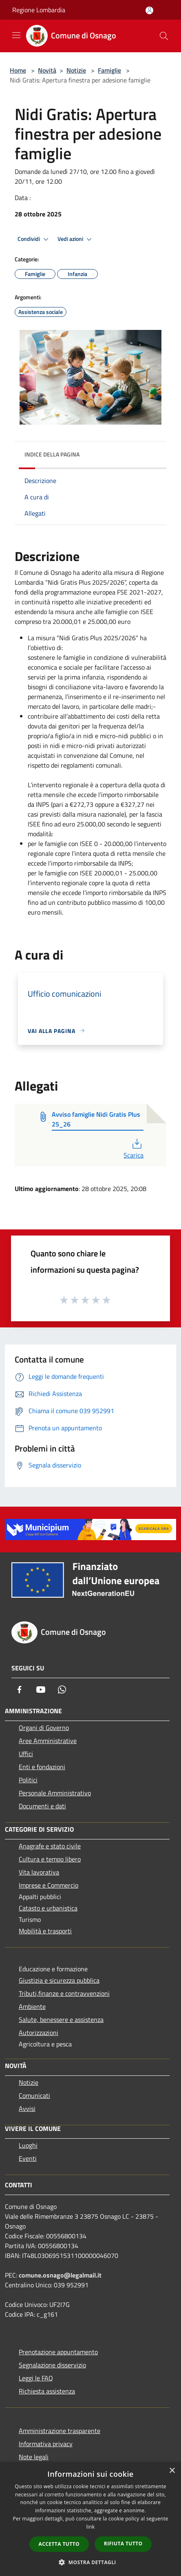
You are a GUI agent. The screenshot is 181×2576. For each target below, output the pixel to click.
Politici (28, 1780)
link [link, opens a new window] (90, 2526)
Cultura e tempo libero (50, 1859)
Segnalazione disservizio (52, 2365)
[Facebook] (19, 1689)
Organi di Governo (44, 1727)
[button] (90, 2562)
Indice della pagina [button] (51, 454)
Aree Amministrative (48, 1741)
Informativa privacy (46, 2444)
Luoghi (28, 2145)
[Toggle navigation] (16, 35)
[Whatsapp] (62, 1689)
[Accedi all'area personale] (149, 10)
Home (18, 70)
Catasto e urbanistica (48, 1908)
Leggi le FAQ (36, 2378)
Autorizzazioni (38, 2032)
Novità (47, 70)
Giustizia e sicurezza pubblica (59, 1980)
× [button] (172, 2471)
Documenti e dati (42, 1806)
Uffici (26, 1754)
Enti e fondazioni (42, 1767)
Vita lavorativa (39, 1872)
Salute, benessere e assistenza (61, 2019)
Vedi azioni (75, 239)
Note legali (34, 2457)
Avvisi (27, 2108)
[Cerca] (164, 36)
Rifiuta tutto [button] (123, 2543)
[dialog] (90, 2519)
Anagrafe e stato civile (50, 1846)
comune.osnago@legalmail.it (60, 2275)
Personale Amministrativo (55, 1793)
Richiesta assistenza (47, 2391)
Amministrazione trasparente (59, 2431)
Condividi (34, 239)
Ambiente (32, 2006)
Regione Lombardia (38, 10)
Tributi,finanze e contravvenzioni (64, 1993)
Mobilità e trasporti (45, 1931)
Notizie (76, 70)
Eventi (28, 2158)
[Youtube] (41, 1689)
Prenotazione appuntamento (58, 2352)
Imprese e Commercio (48, 1885)
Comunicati (34, 2095)
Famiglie (109, 70)
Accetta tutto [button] (59, 2543)
